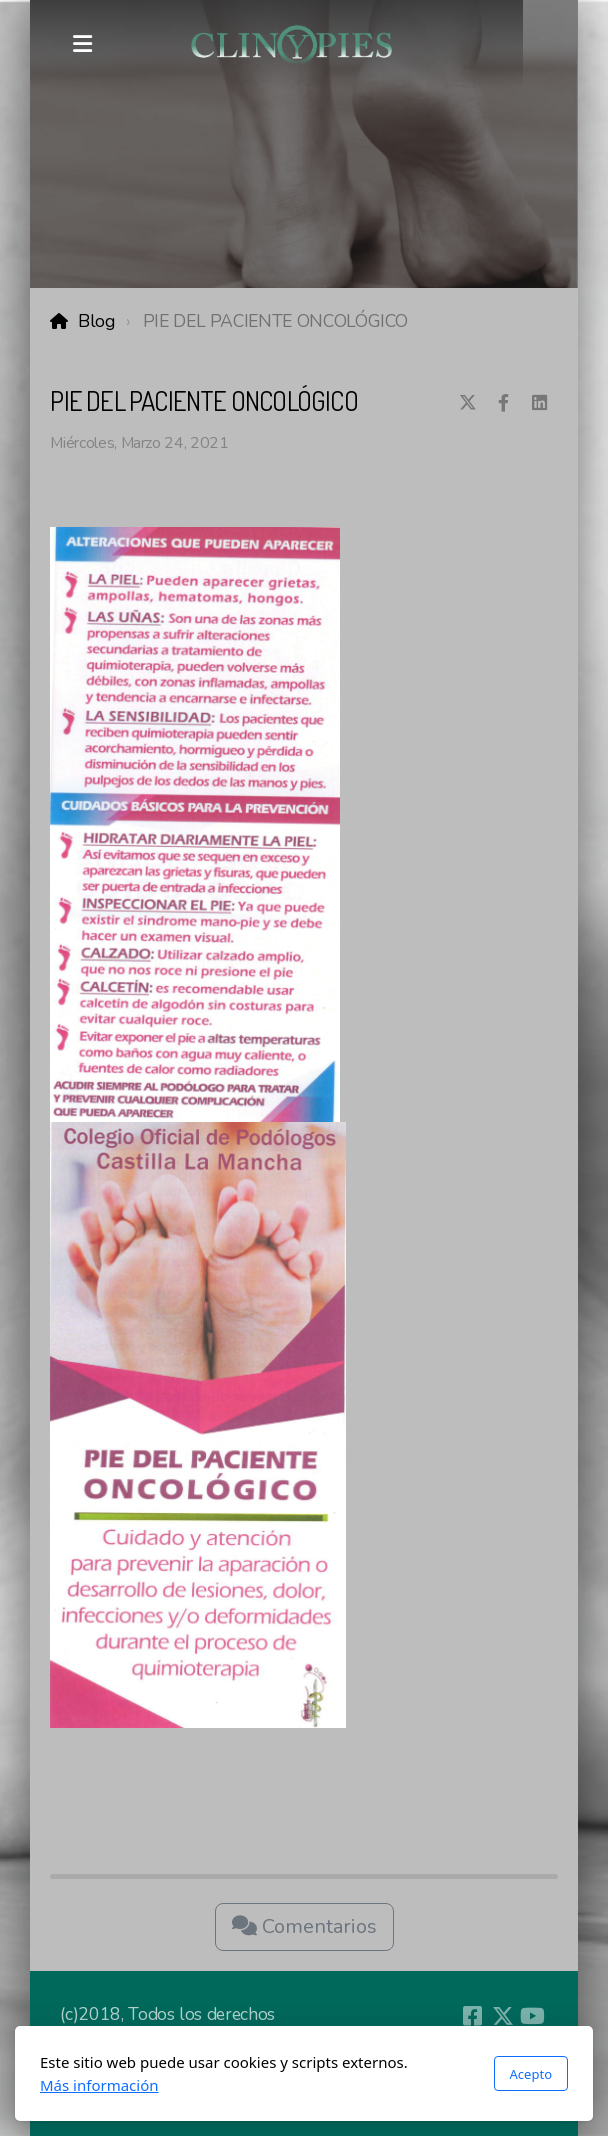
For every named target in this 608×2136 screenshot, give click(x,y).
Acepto (531, 2074)
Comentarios (304, 1926)
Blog (96, 321)
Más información (99, 2085)
